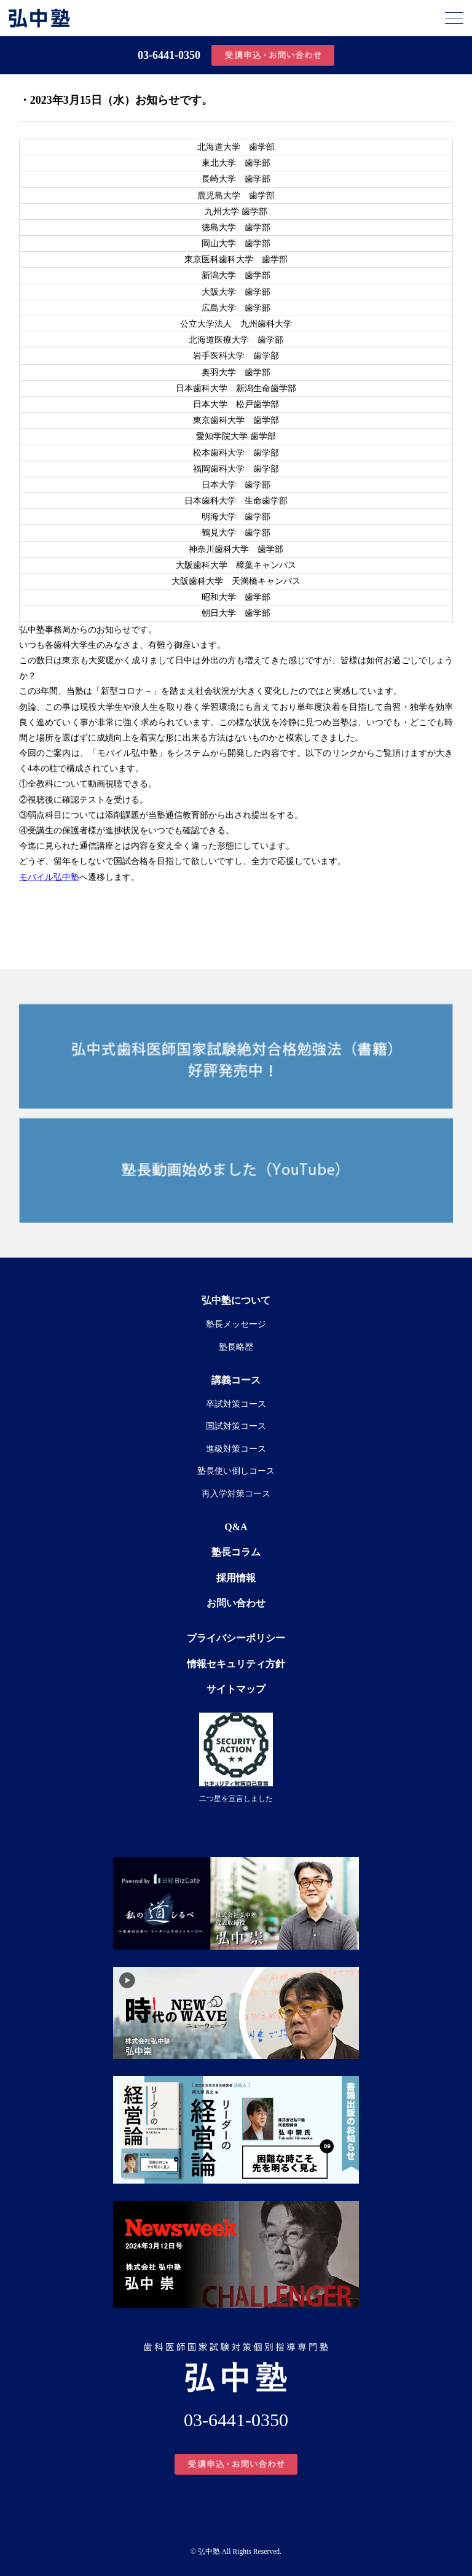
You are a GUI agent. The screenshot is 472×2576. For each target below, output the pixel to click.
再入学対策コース (236, 1493)
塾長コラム (236, 1552)
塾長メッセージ (236, 1324)
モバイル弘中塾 (49, 877)
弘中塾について (236, 1300)
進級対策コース (236, 1448)
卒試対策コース (236, 1404)
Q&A (235, 1527)
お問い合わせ (236, 1603)
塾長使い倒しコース (236, 1471)
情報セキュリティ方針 (236, 1664)
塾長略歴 (236, 1347)
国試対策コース (236, 1426)
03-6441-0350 (169, 55)
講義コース (236, 1380)
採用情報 (236, 1578)
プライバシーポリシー (236, 1638)
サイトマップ (236, 1689)
